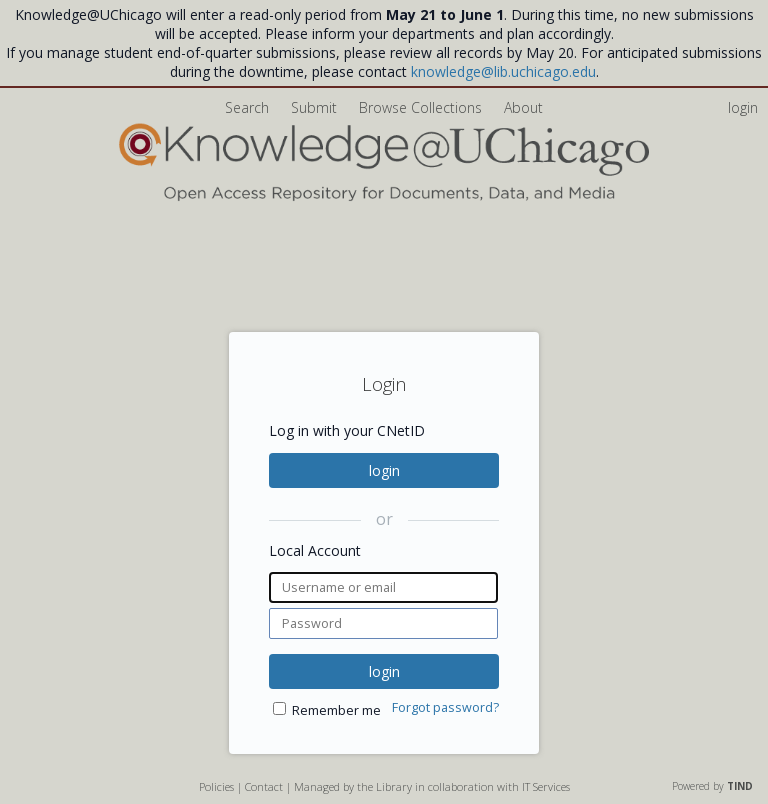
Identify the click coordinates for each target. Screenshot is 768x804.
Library (394, 786)
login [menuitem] (743, 107)
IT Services (546, 786)
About (523, 107)
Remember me (336, 710)
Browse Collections (422, 107)
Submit (316, 107)
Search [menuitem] (247, 107)
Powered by (712, 786)
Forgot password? (445, 707)
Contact (264, 786)
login (384, 470)
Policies (216, 786)
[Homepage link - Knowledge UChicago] (384, 196)
